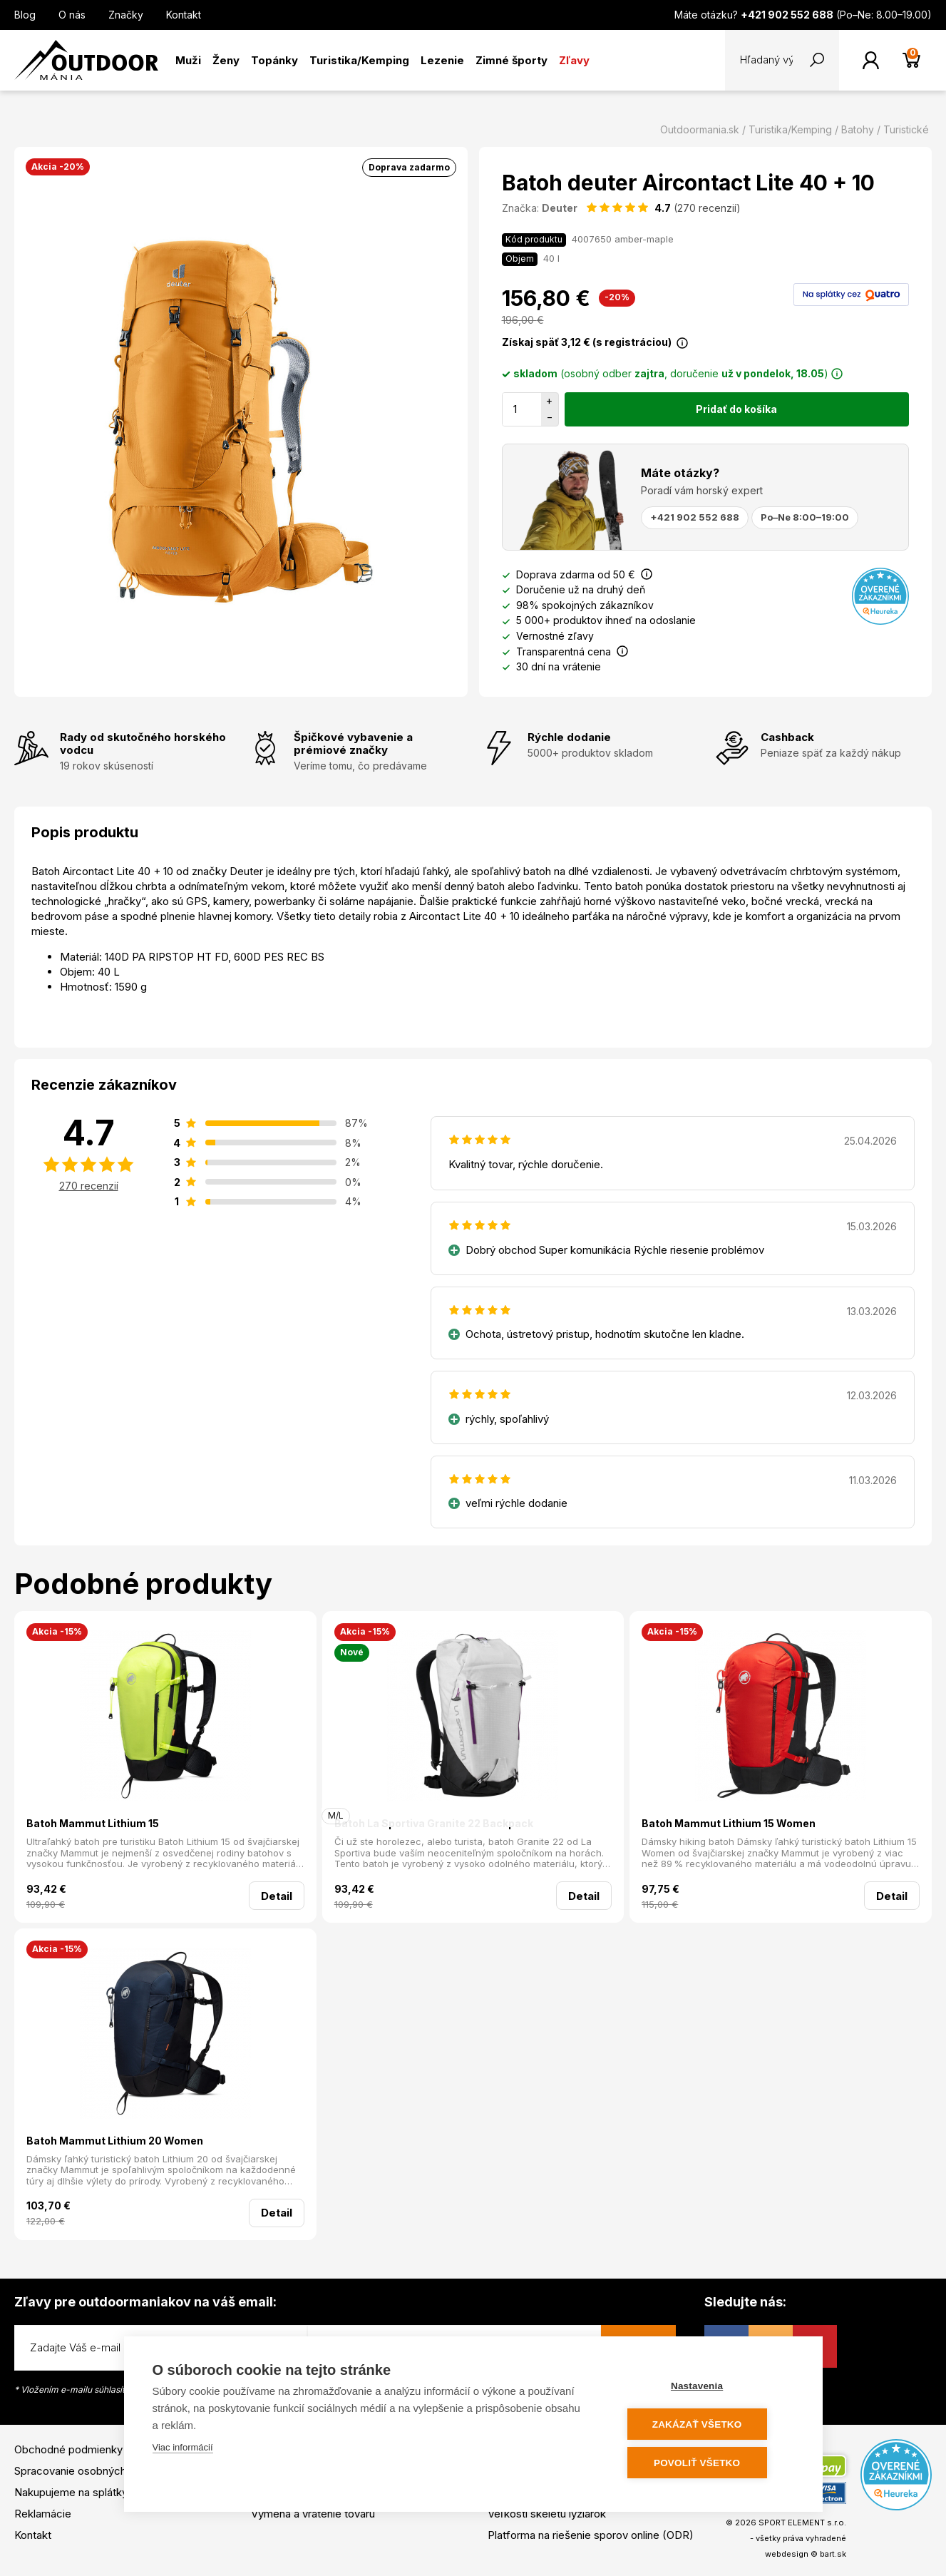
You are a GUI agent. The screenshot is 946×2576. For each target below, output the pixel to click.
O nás (72, 15)
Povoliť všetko (707, 2463)
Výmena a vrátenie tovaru (313, 2513)
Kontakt (183, 15)
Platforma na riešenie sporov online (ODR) (591, 2535)
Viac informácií (183, 2449)
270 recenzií (88, 1186)
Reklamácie (42, 2513)
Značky (125, 15)
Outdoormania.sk (699, 129)
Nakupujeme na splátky (71, 2492)
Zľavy (574, 60)
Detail (276, 1896)
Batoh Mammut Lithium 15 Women (729, 1823)
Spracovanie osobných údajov (87, 2471)
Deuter (559, 208)
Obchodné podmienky (68, 2449)
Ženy (226, 60)
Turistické (906, 129)
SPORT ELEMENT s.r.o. (802, 2523)
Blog (25, 15)
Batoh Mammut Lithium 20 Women (114, 2141)
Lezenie (442, 60)
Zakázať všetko (708, 2425)
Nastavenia (708, 2387)
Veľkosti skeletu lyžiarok (547, 2513)
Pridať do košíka (736, 409)
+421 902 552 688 (694, 517)
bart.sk (833, 2554)
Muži (188, 60)
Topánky (274, 60)
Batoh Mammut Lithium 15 (92, 1823)
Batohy (857, 129)
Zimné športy (511, 60)
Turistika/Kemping (359, 60)
